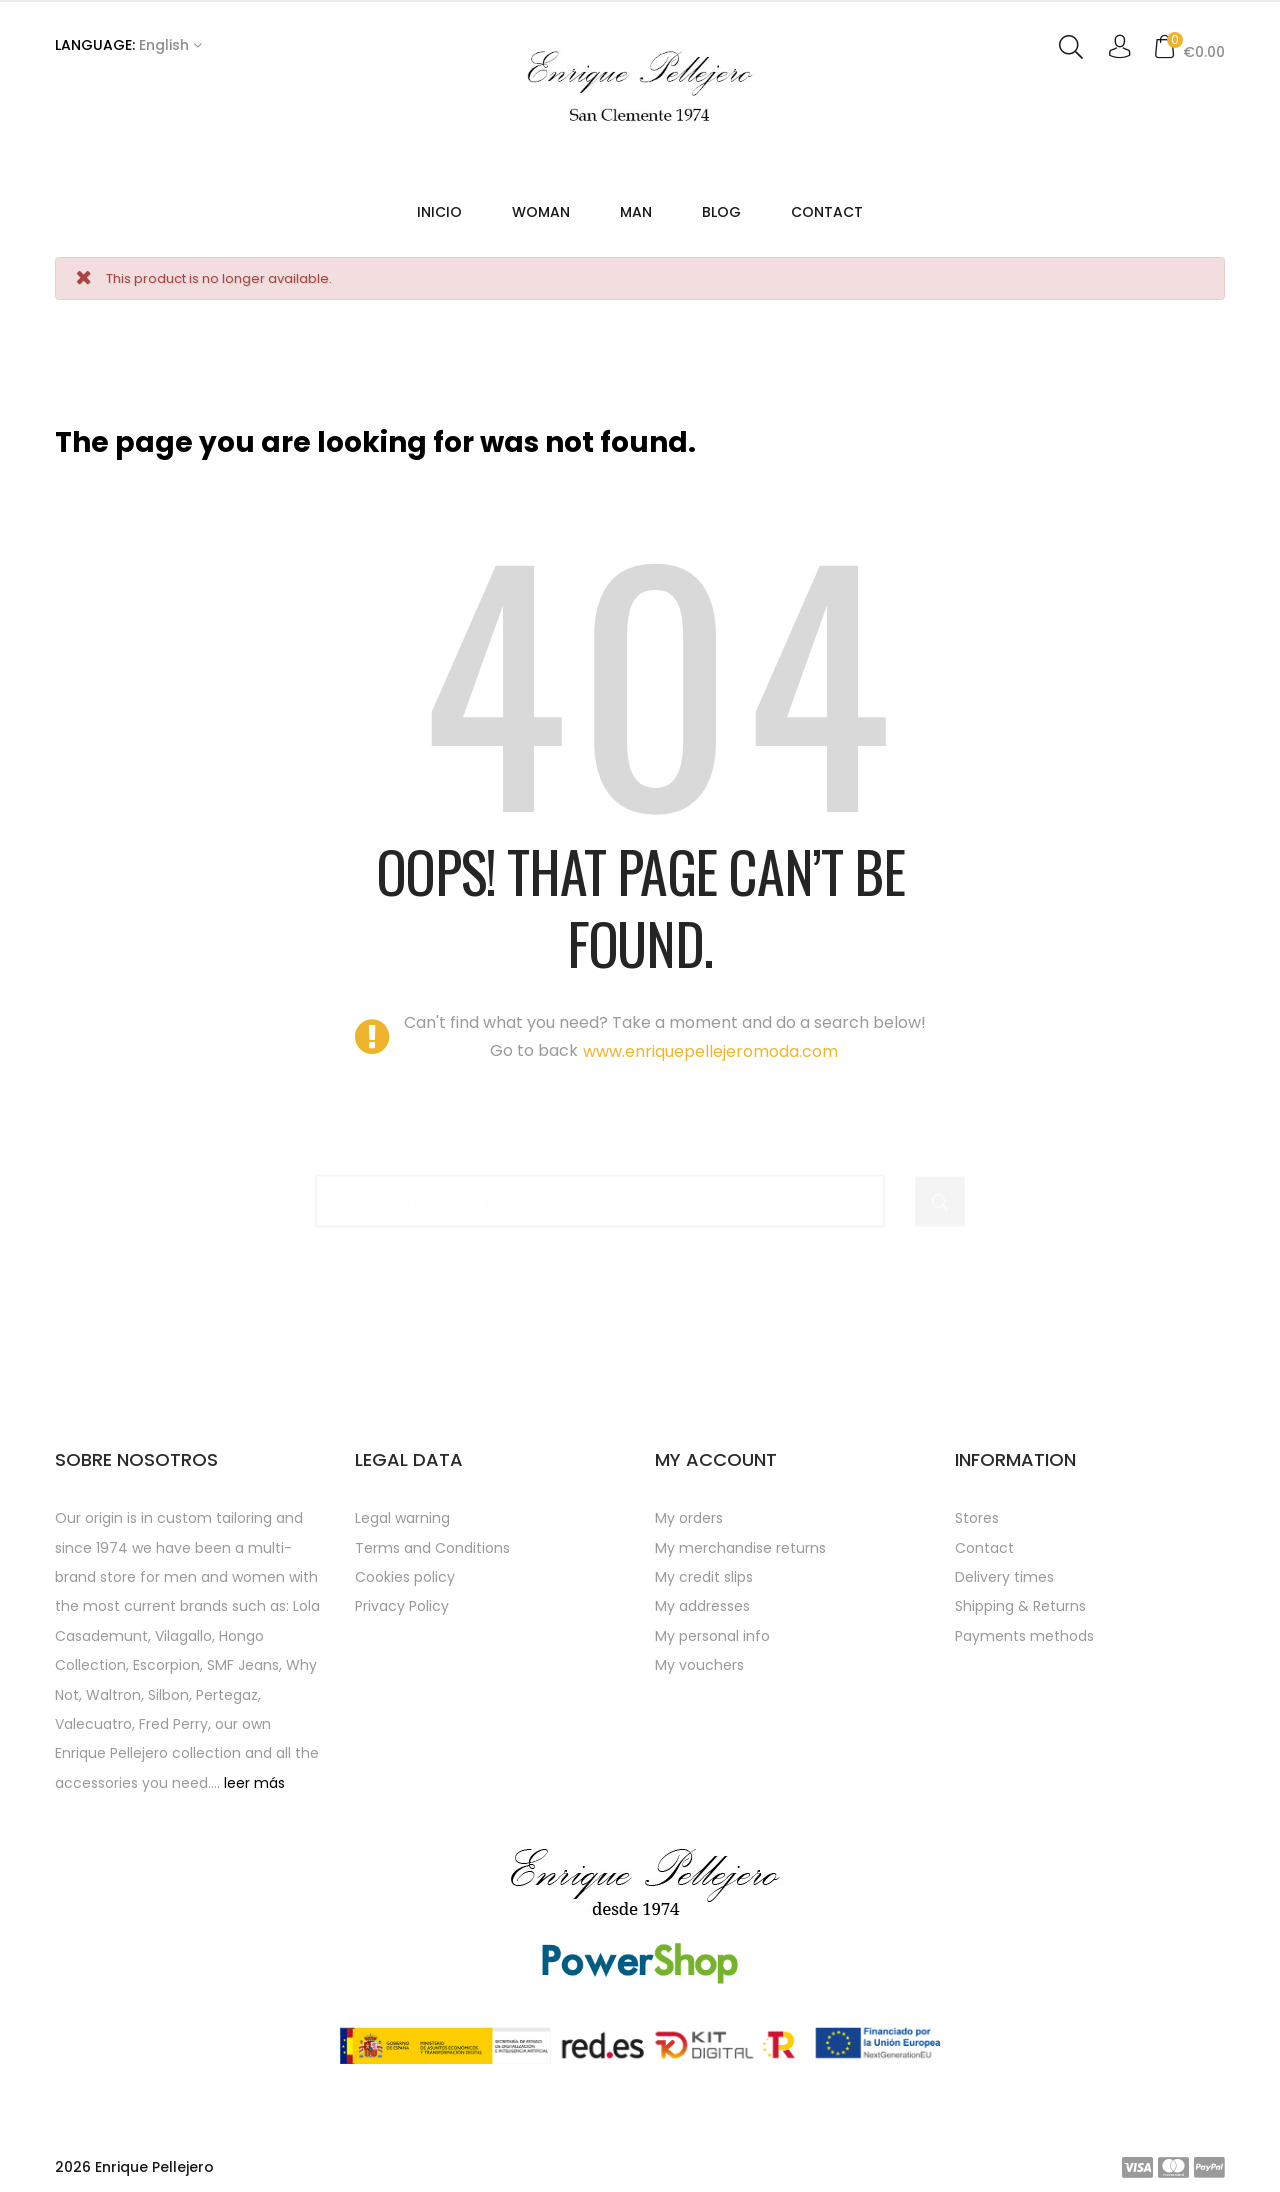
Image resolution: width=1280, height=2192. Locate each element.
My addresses (702, 1606)
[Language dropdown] (128, 46)
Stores (977, 1518)
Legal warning (402, 1518)
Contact (984, 1548)
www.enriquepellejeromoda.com (710, 1052)
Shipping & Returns (1020, 1606)
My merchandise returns (740, 1548)
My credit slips (704, 1577)
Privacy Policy (402, 1606)
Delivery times (1004, 1577)
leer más (254, 1783)
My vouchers (699, 1665)
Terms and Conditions (432, 1548)
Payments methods (1024, 1636)
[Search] (600, 1191)
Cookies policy (405, 1577)
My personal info (712, 1636)
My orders (689, 1518)
